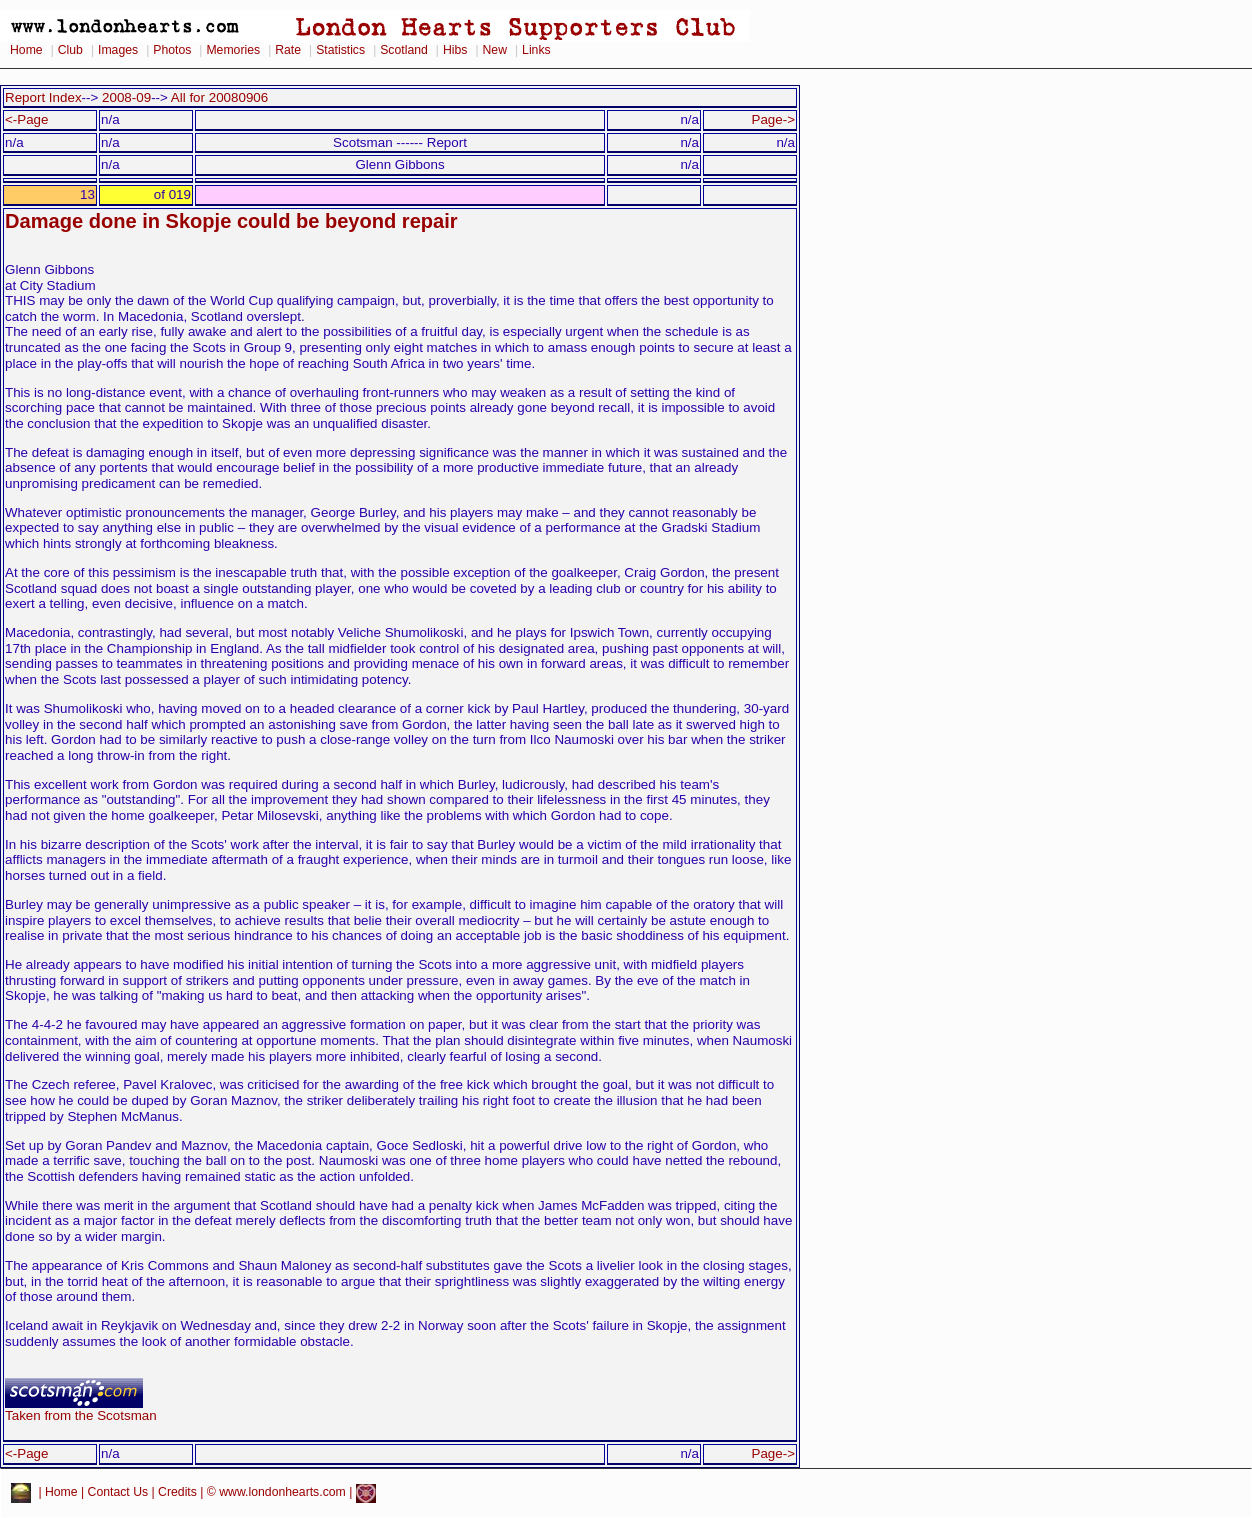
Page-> (773, 119)
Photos (172, 50)
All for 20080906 (219, 97)
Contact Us (118, 1492)
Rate (288, 50)
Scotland (404, 50)
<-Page (27, 119)
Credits (177, 1492)
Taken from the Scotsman (81, 1409)
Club (70, 50)
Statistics (340, 50)
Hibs (455, 50)
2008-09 (126, 97)
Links (536, 50)
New (495, 50)
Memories (233, 50)
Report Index (43, 97)
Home (26, 50)
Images (118, 50)
